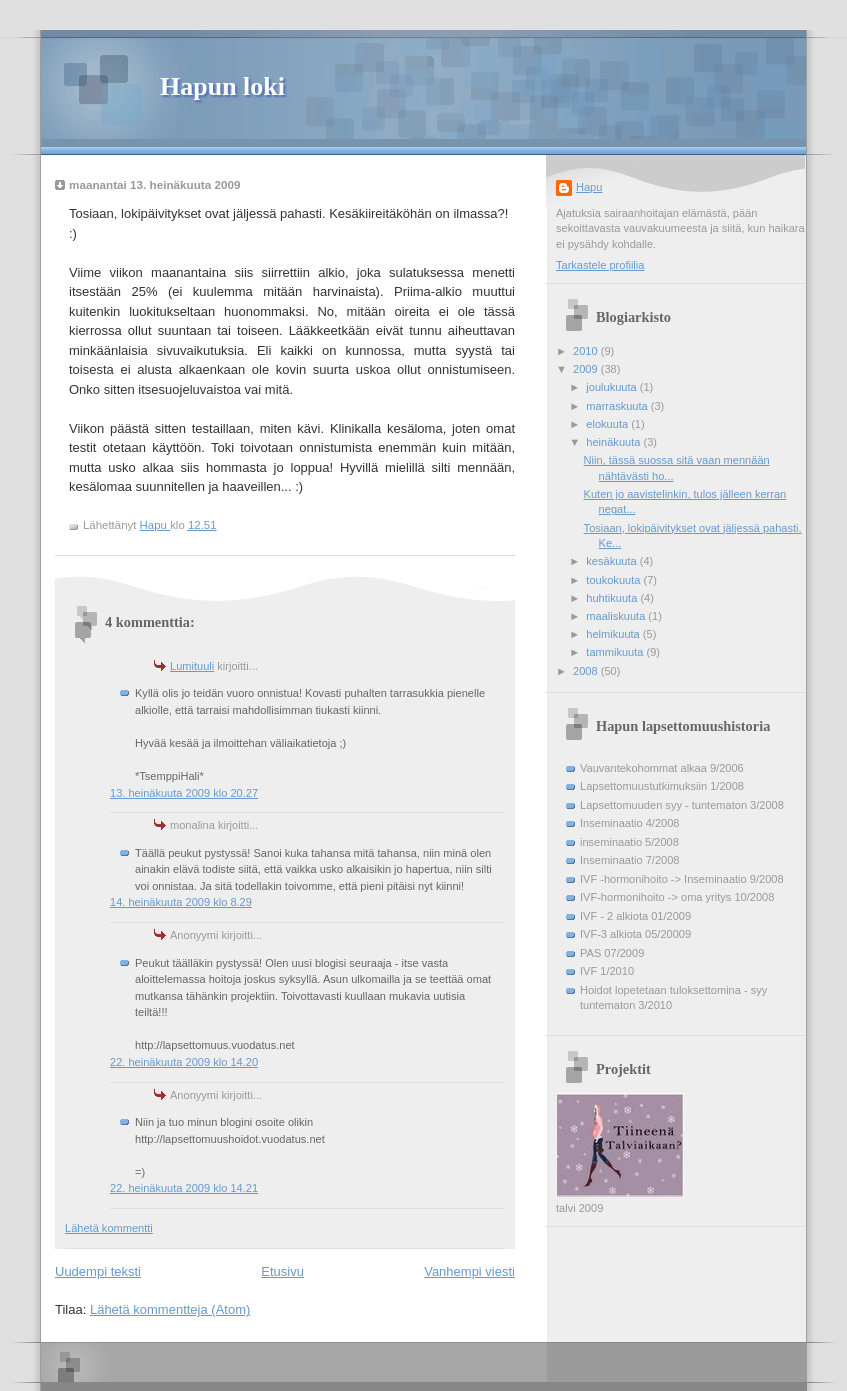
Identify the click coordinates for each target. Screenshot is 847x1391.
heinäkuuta (614, 442)
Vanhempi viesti (469, 1271)
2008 (587, 671)
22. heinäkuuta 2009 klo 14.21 (184, 1188)
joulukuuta (612, 387)
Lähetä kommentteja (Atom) (170, 1309)
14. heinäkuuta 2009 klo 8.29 (181, 902)
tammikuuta (616, 652)
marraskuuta (618, 406)
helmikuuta (614, 634)
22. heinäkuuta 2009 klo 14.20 (184, 1062)
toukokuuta (614, 580)
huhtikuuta (613, 598)
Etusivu (282, 1271)
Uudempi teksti (98, 1271)
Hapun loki (222, 86)
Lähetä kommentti (109, 1228)
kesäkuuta (612, 561)
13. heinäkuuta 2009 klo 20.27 (184, 793)
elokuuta (608, 424)
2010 (587, 351)
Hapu (589, 187)
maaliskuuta (617, 616)
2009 (587, 369)
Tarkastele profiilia (600, 265)
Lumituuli (192, 666)
